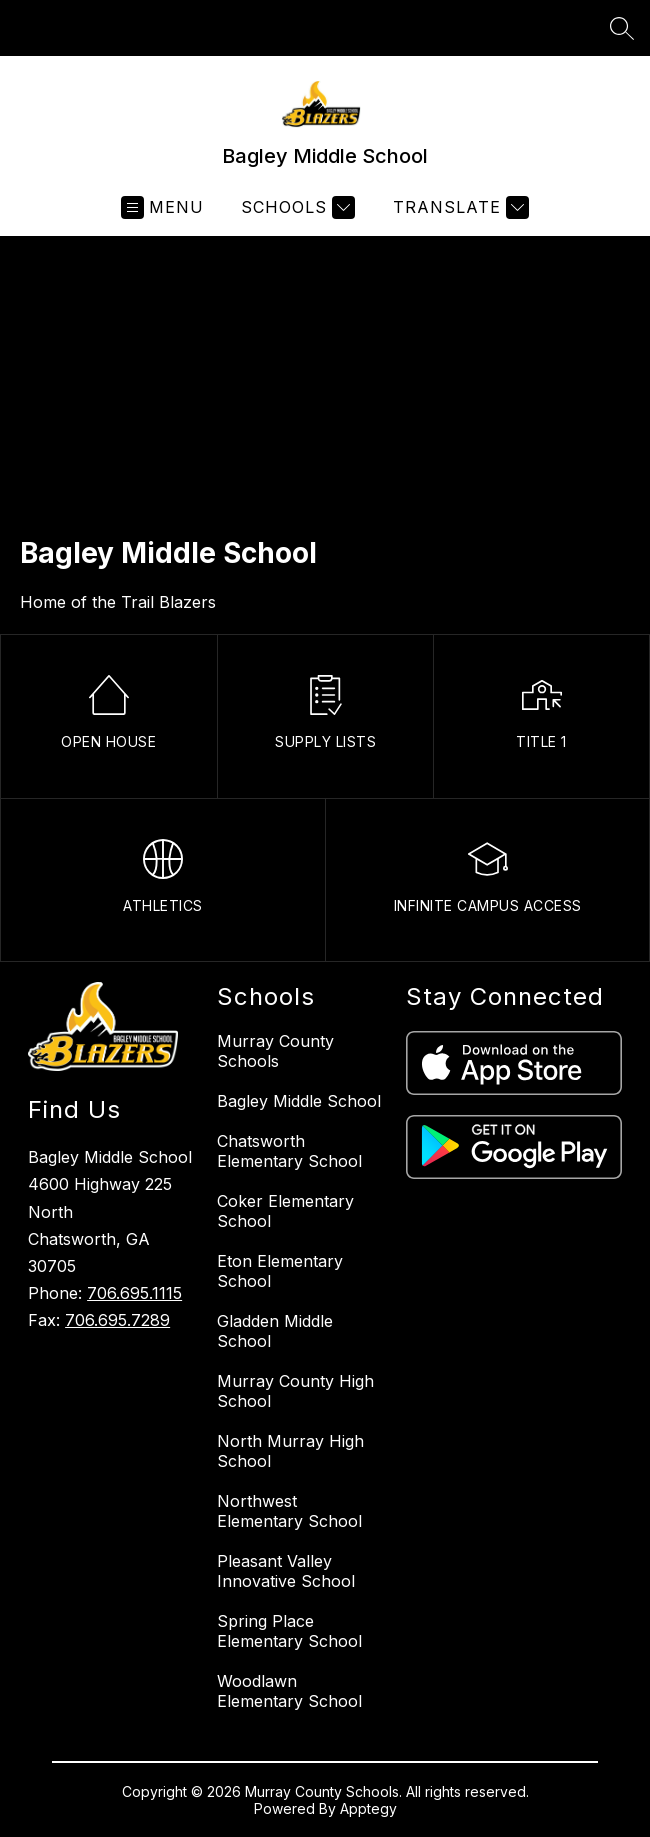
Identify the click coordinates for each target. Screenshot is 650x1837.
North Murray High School (290, 1451)
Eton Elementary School (280, 1271)
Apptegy (368, 1808)
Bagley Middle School (299, 1101)
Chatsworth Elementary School (289, 1151)
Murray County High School (295, 1391)
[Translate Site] (458, 207)
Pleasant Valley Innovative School (286, 1571)
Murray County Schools (275, 1051)
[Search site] (622, 28)
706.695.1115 (134, 1293)
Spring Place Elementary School (289, 1631)
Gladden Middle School (275, 1331)
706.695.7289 (117, 1320)
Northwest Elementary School (289, 1511)
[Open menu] (162, 207)
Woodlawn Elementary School (289, 1691)
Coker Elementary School (285, 1211)
